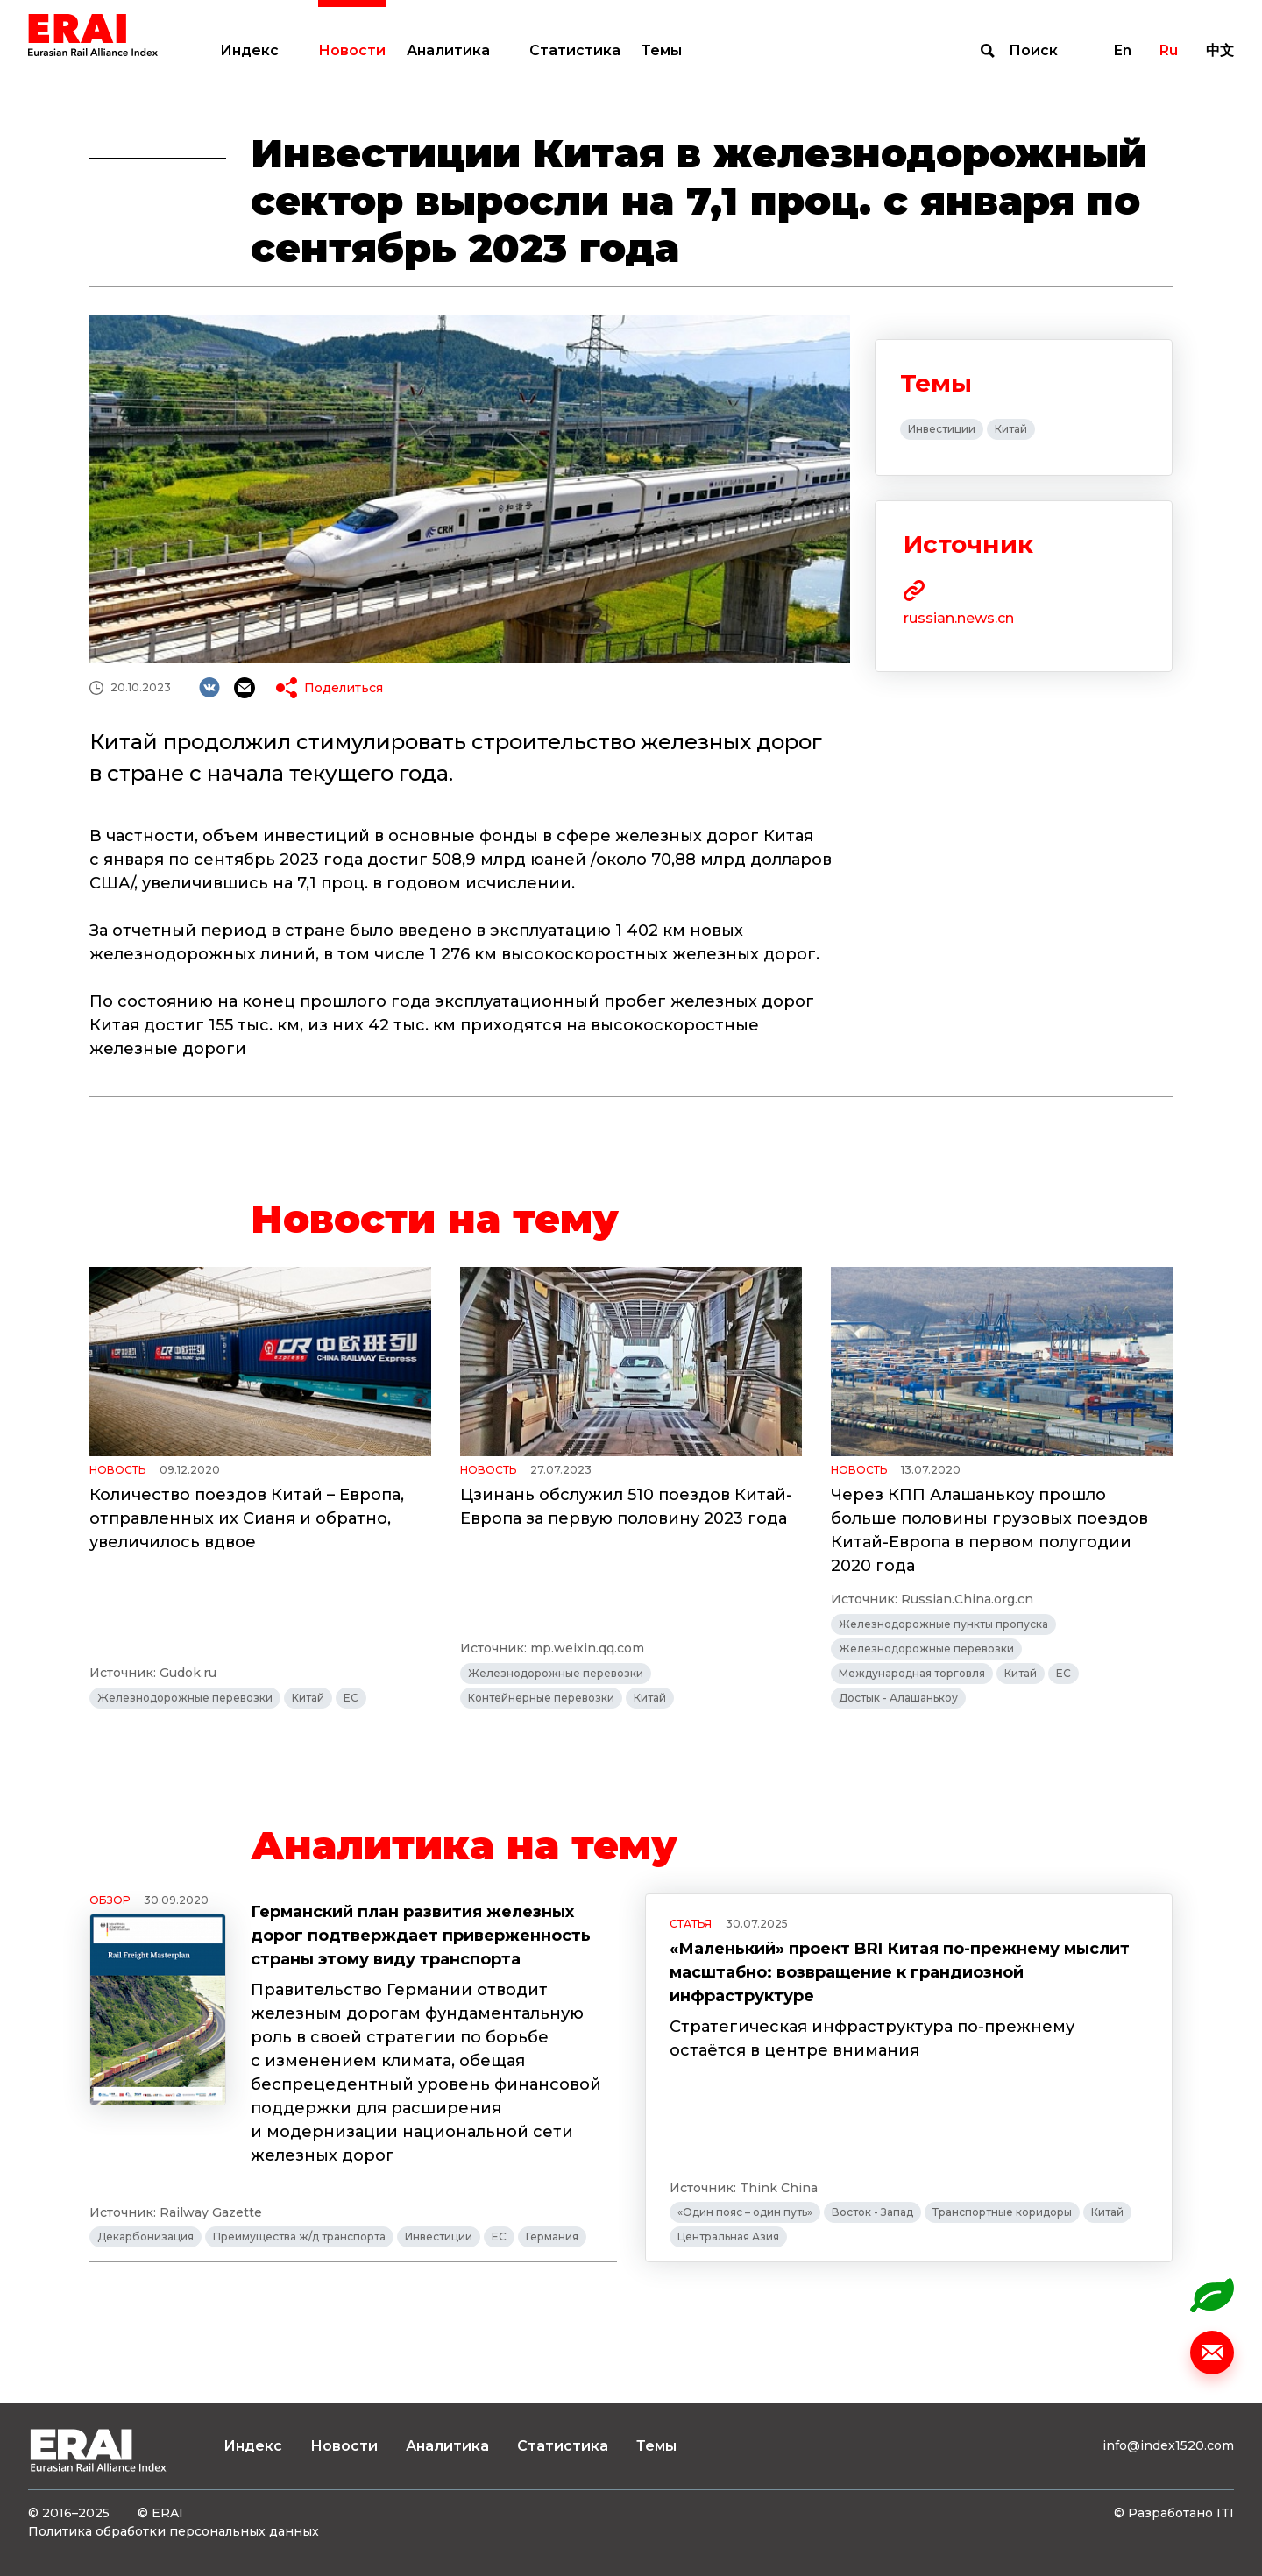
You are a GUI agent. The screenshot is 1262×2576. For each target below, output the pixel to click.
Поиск (1033, 50)
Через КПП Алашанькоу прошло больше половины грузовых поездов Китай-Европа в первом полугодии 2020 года (989, 1530)
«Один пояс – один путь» (744, 2212)
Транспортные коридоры (1002, 2212)
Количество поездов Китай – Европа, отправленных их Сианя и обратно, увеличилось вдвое (246, 1518)
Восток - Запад (872, 2212)
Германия (552, 2236)
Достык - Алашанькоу (898, 1697)
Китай (1011, 428)
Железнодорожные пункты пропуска (943, 1624)
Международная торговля (912, 1673)
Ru (1168, 50)
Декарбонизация (145, 2236)
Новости (352, 50)
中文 (1220, 50)
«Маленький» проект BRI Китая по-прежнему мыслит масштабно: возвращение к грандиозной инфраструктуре (900, 1972)
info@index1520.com (1168, 2445)
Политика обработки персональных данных (173, 2531)
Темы (662, 50)
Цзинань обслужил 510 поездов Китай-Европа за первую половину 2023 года (626, 1506)
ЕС (351, 1697)
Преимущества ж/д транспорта (299, 2236)
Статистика (574, 50)
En (1122, 50)
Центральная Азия (728, 2236)
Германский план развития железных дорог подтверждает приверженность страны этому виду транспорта (421, 1935)
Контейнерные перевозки (541, 1697)
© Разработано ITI (1174, 2513)
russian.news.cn (959, 618)
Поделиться (343, 688)
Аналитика (448, 50)
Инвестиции (941, 428)
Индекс (249, 50)
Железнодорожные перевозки (185, 1697)
